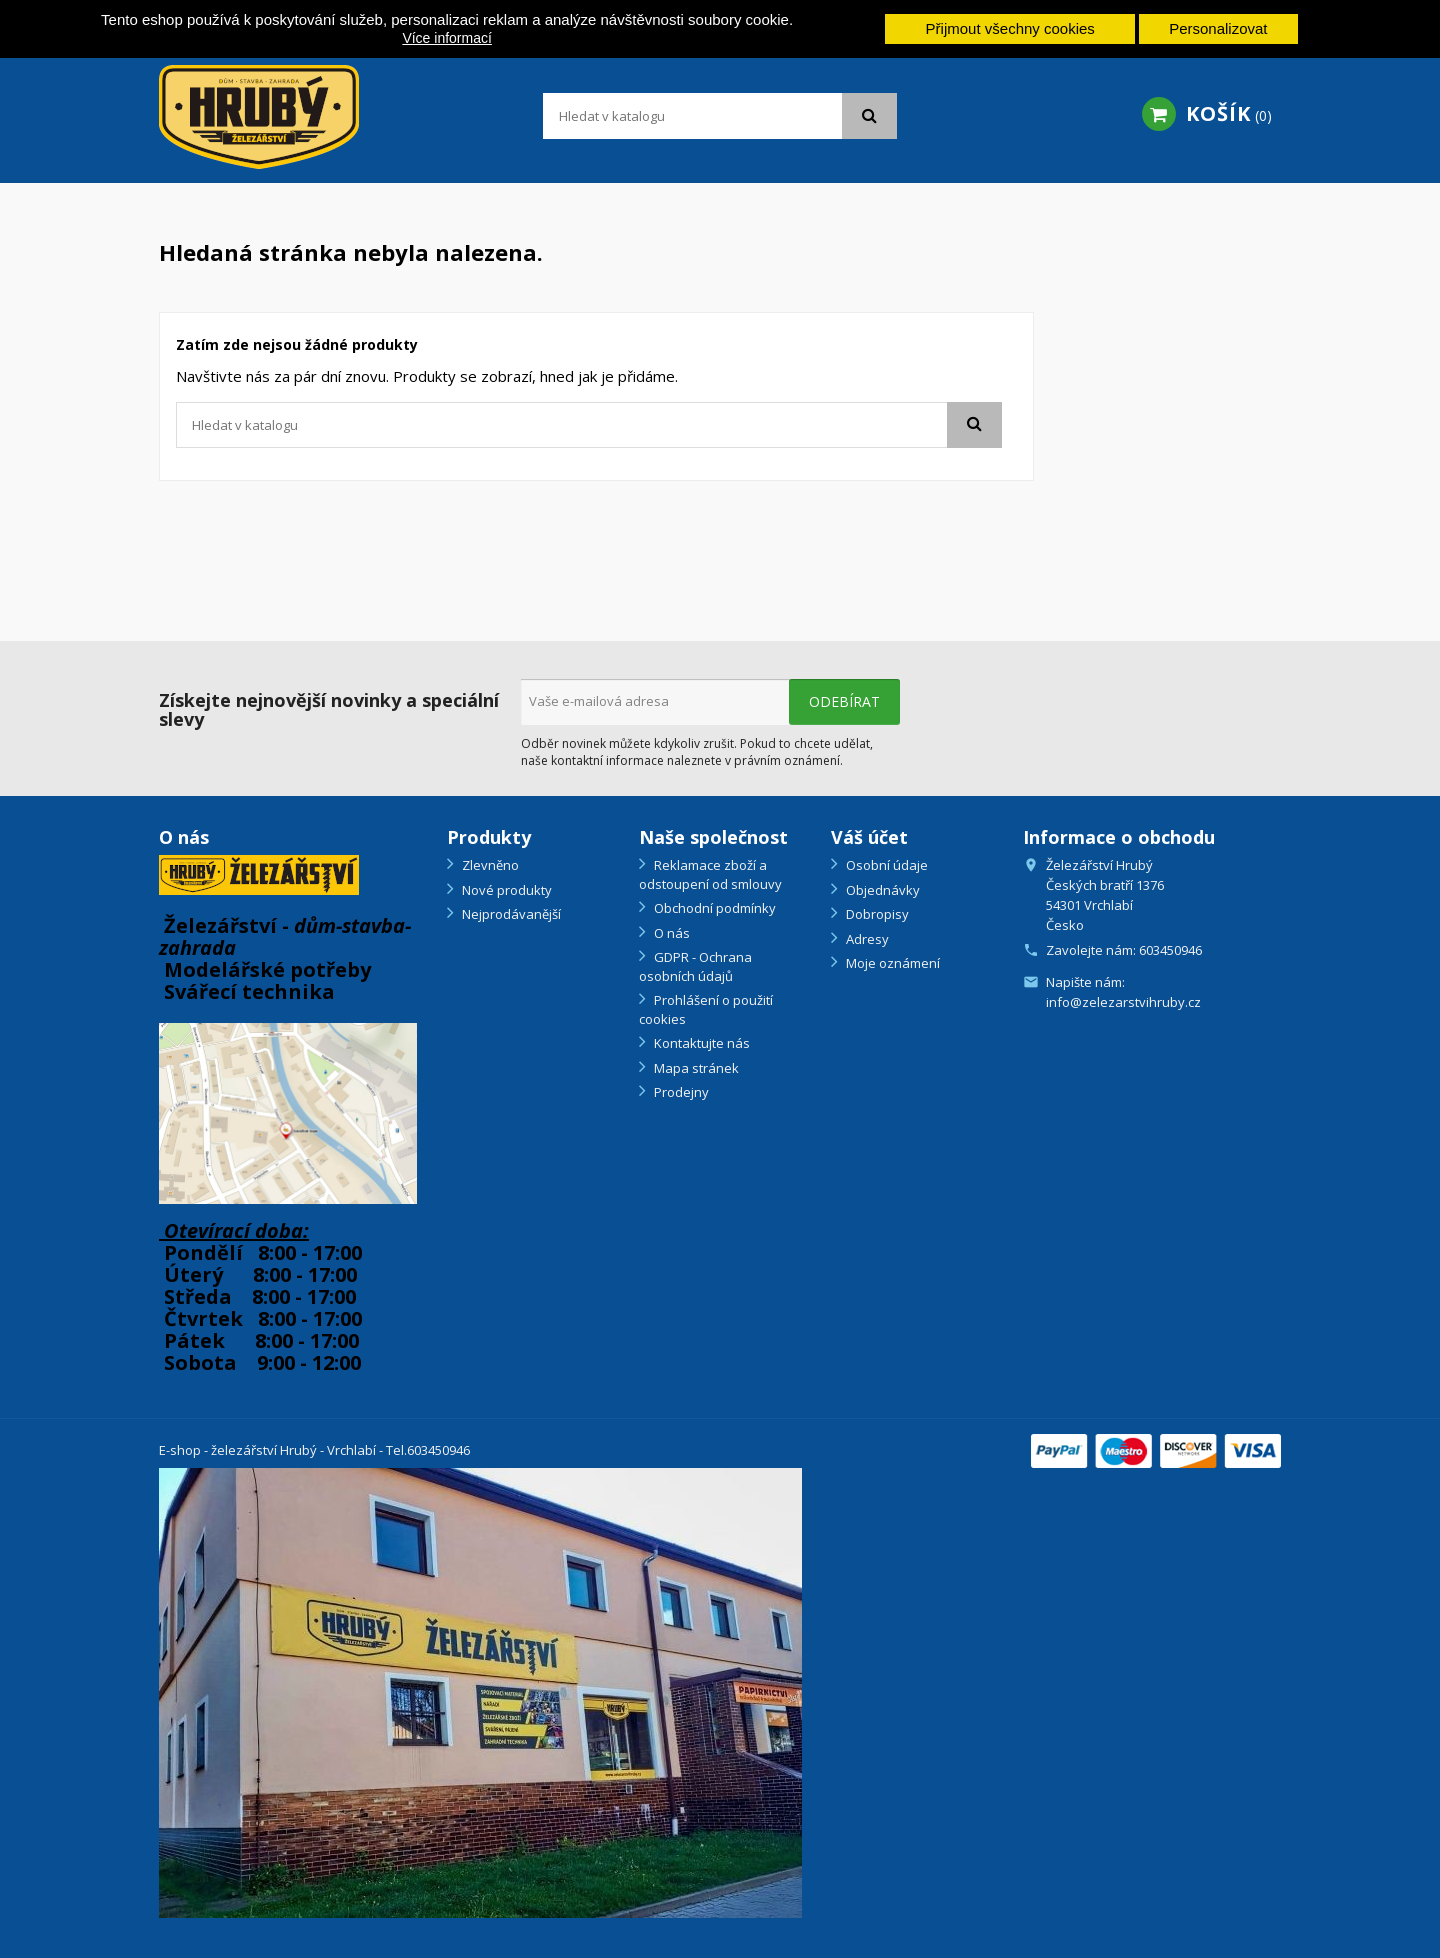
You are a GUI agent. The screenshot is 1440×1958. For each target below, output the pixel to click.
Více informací (446, 38)
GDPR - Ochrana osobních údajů (695, 966)
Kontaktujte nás (700, 1043)
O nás (670, 933)
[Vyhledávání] (720, 116)
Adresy (866, 939)
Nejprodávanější (510, 914)
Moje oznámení (891, 963)
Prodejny (680, 1092)
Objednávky (881, 890)
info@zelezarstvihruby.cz (1123, 1002)
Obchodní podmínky (713, 908)
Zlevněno (489, 865)
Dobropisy (876, 914)
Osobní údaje (885, 865)
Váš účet (869, 837)
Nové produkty (505, 890)
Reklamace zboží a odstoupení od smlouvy (710, 874)
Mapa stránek (695, 1068)
